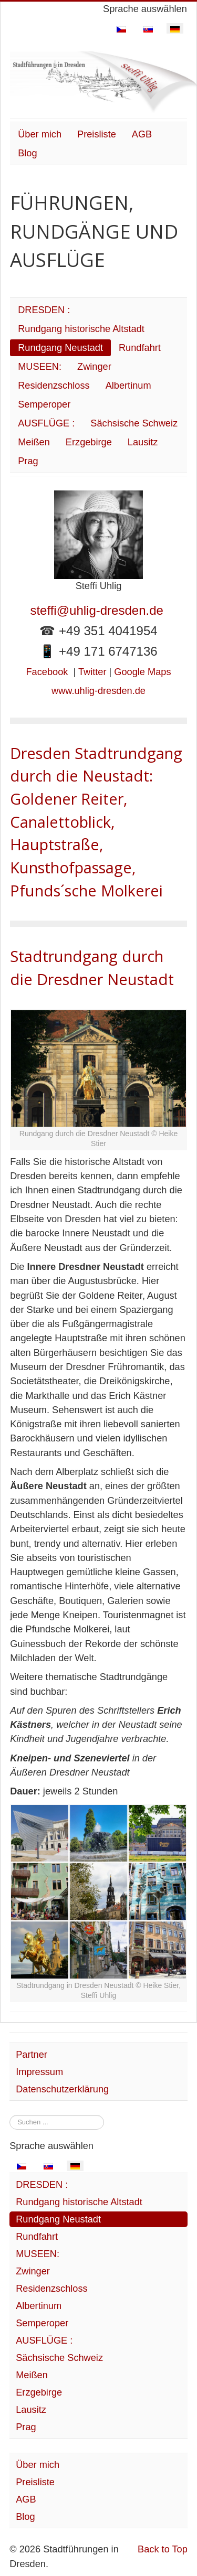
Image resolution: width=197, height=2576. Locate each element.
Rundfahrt (140, 348)
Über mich (39, 134)
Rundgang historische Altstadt (81, 329)
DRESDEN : (44, 310)
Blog (27, 153)
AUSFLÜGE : (46, 423)
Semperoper (44, 404)
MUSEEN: (39, 366)
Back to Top (163, 2549)
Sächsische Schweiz (134, 423)
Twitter (92, 672)
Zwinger (94, 366)
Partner (31, 2054)
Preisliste (96, 134)
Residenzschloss (53, 385)
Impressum (39, 2072)
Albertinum (128, 385)
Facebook (47, 672)
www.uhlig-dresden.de (98, 691)
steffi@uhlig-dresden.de (98, 610)
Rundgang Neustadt (60, 348)
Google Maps (142, 672)
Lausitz (143, 442)
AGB (142, 134)
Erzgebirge (89, 442)
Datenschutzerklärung (62, 2089)
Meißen (34, 442)
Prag (28, 461)
